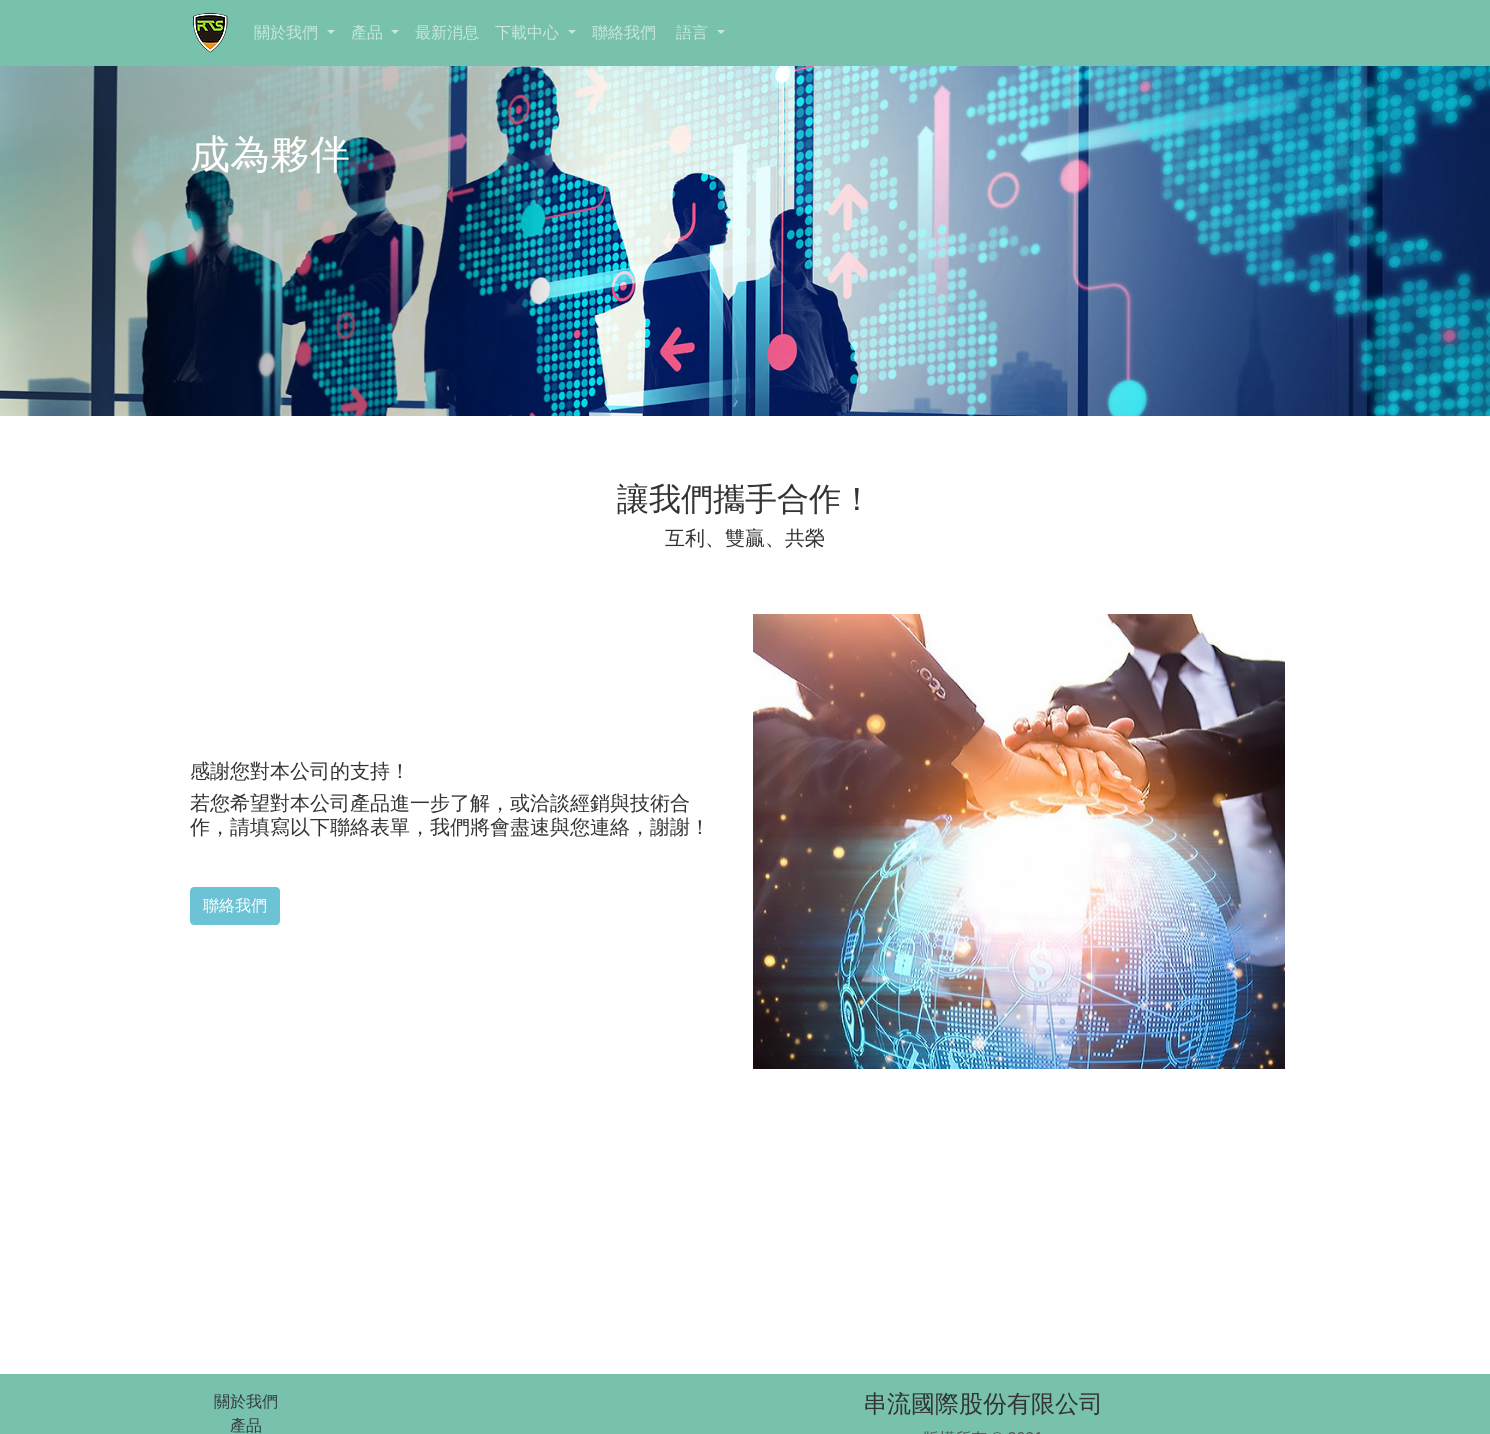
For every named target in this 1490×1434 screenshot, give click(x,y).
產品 (369, 32)
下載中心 (529, 32)
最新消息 (447, 32)
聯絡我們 (624, 32)
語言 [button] (692, 32)
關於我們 (288, 32)
